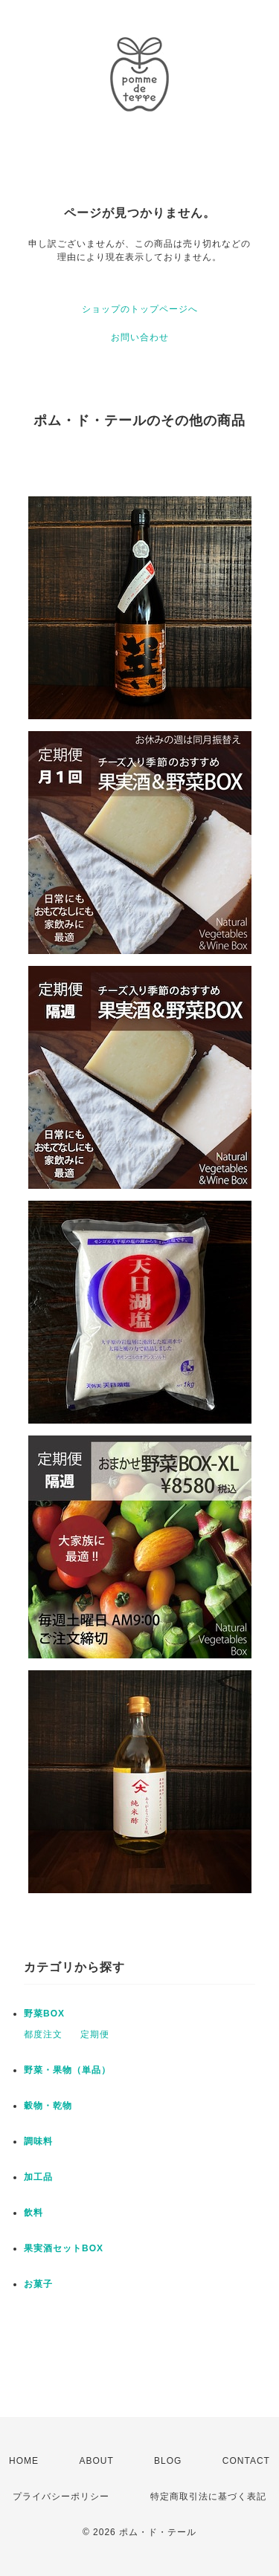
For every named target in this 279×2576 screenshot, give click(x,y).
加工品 (38, 2177)
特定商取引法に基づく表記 (208, 2496)
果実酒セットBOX (63, 2248)
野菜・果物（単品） (67, 2070)
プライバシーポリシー (61, 2496)
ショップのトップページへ (140, 309)
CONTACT (246, 2461)
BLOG (168, 2461)
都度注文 (43, 2034)
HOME (24, 2461)
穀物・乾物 (48, 2105)
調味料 (38, 2141)
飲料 (33, 2212)
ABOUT (96, 2461)
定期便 (94, 2034)
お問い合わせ (140, 337)
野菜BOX (44, 2013)
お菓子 (38, 2284)
